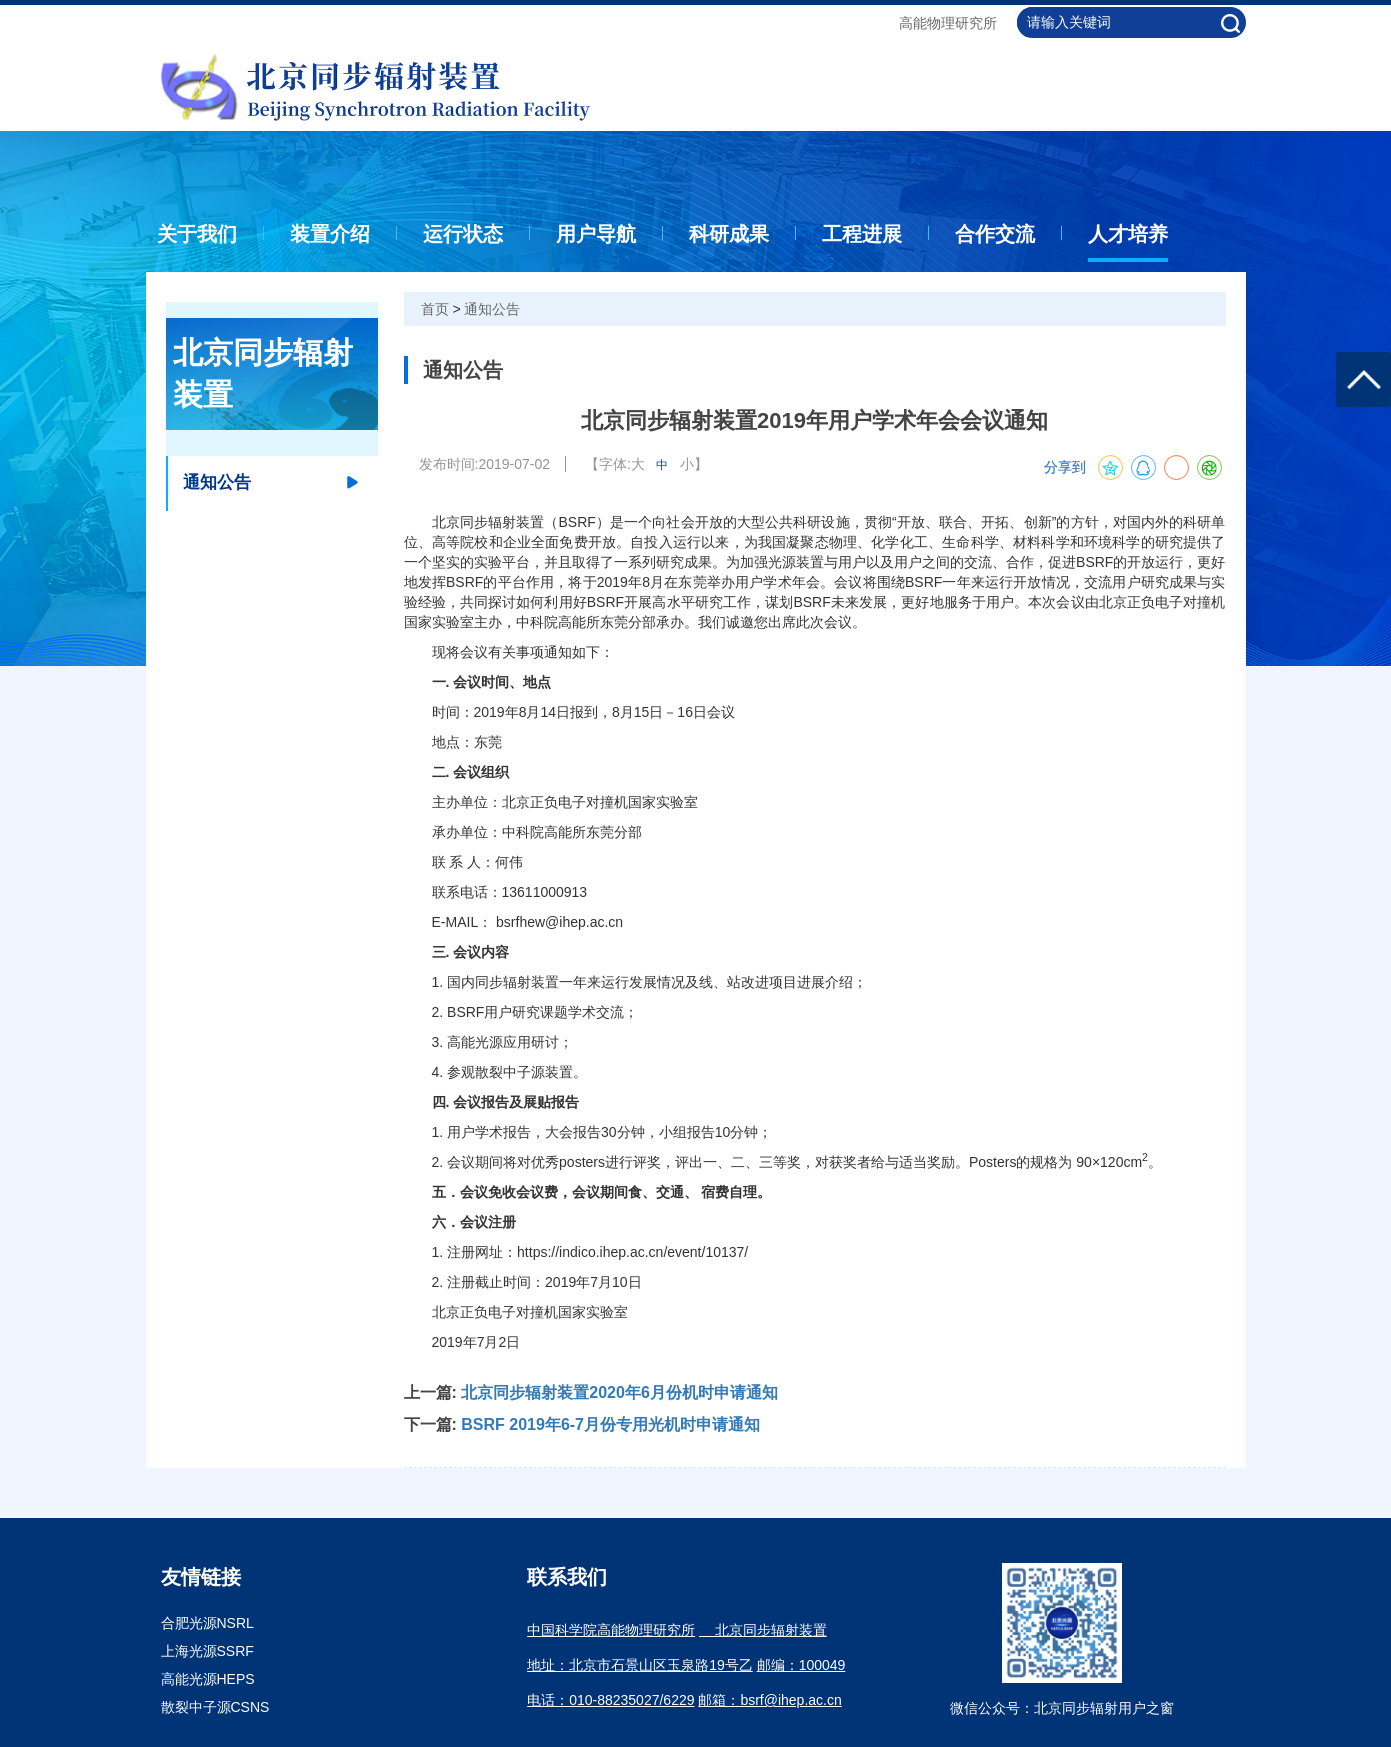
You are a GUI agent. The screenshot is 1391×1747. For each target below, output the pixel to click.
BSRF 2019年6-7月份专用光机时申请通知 (610, 1424)
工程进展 (862, 234)
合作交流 (995, 234)
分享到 (1065, 467)
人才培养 (1128, 234)
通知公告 (492, 309)
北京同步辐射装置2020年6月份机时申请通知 (619, 1392)
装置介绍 (330, 234)
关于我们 (197, 234)
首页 (435, 309)
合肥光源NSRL (207, 1623)
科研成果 (729, 234)
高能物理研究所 (948, 23)
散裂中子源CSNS (215, 1707)
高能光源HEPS (208, 1679)
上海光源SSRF (207, 1651)
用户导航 (596, 234)
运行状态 (463, 234)
